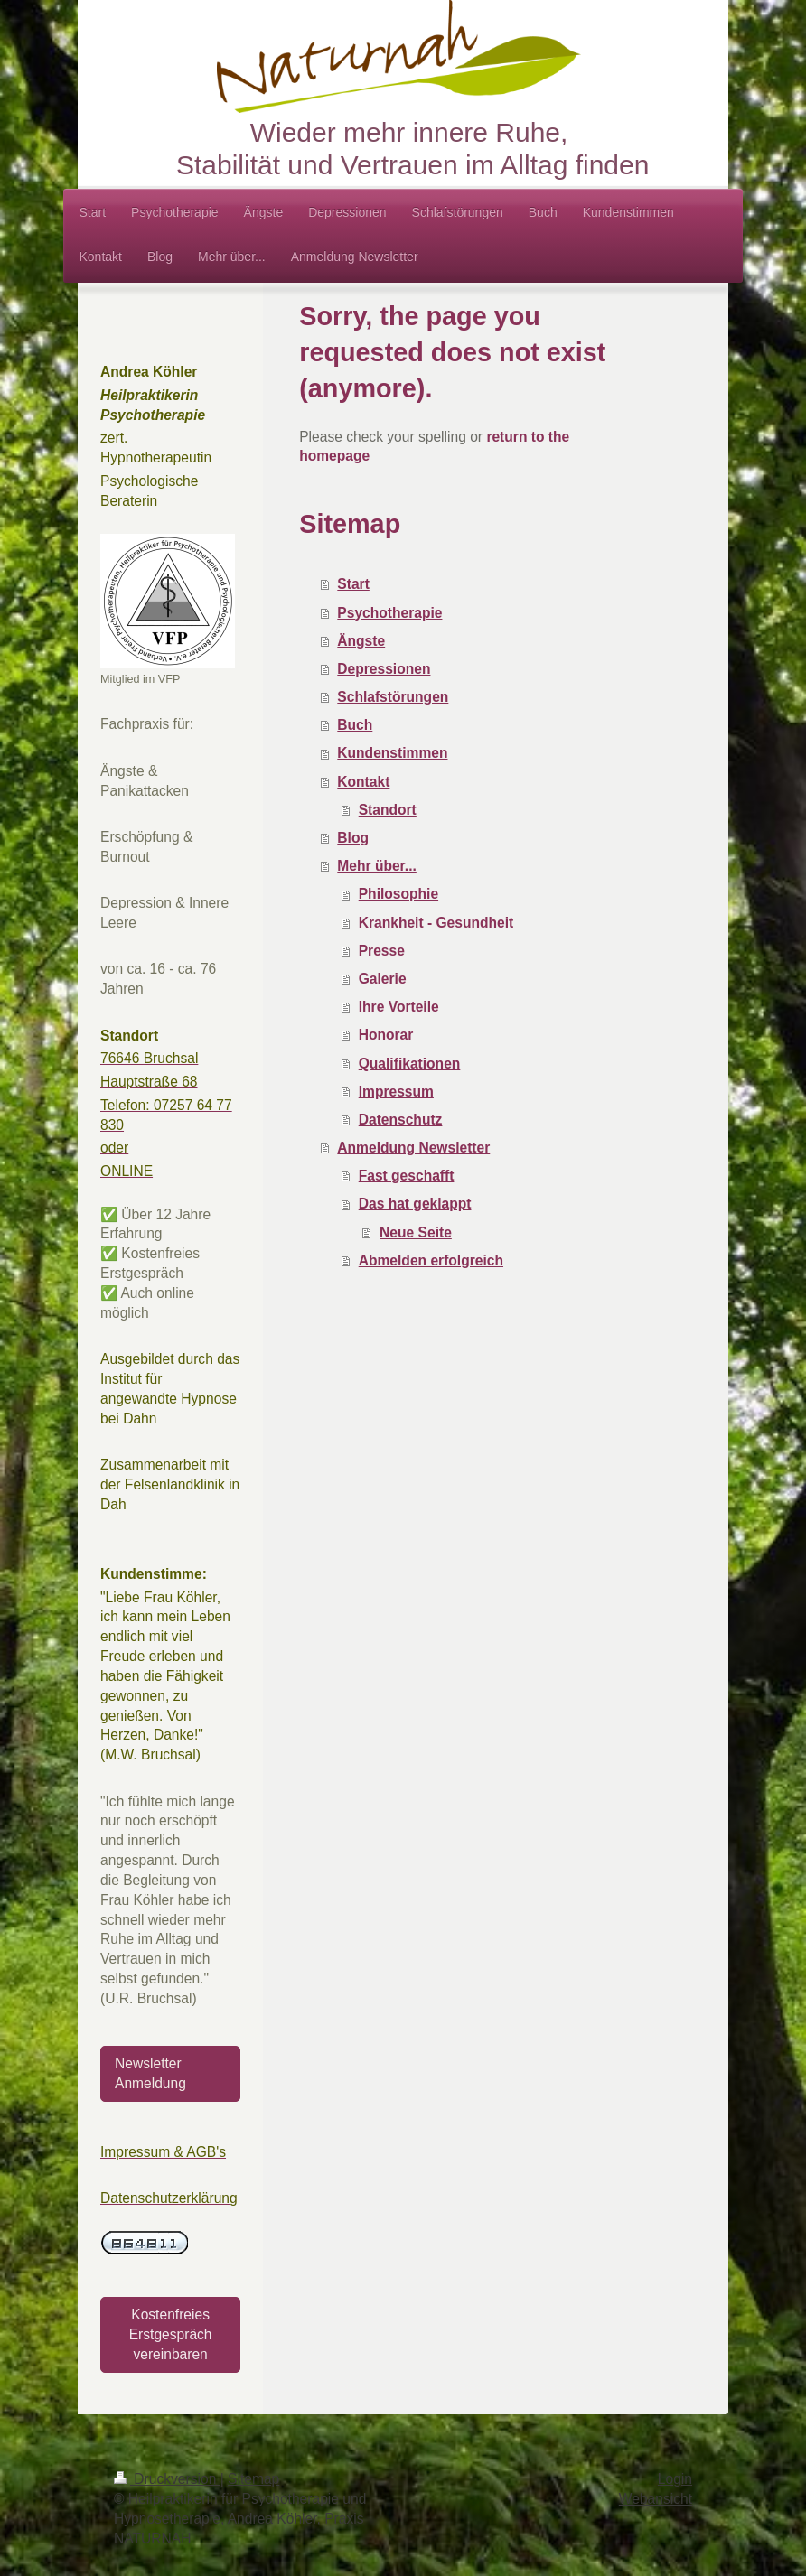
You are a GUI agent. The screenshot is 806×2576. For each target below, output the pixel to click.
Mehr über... (377, 865)
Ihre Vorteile (399, 1006)
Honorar (386, 1034)
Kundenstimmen (392, 753)
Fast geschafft (407, 1175)
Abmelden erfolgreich (431, 1260)
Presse (382, 950)
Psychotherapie (389, 613)
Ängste (361, 641)
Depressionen (383, 669)
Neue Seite (416, 1232)
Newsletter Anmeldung (150, 2073)
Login (675, 2479)
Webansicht (655, 2498)
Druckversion (167, 2479)
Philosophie (398, 893)
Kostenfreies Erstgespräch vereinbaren (170, 2334)
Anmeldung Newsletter (413, 1147)
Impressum (396, 1091)
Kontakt (363, 781)
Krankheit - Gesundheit (436, 922)
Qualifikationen (410, 1063)
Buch (354, 725)
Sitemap (253, 2479)
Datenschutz (401, 1119)
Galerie (383, 978)
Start (353, 584)
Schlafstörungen (392, 697)
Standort (388, 809)
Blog (353, 837)
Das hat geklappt (415, 1203)
